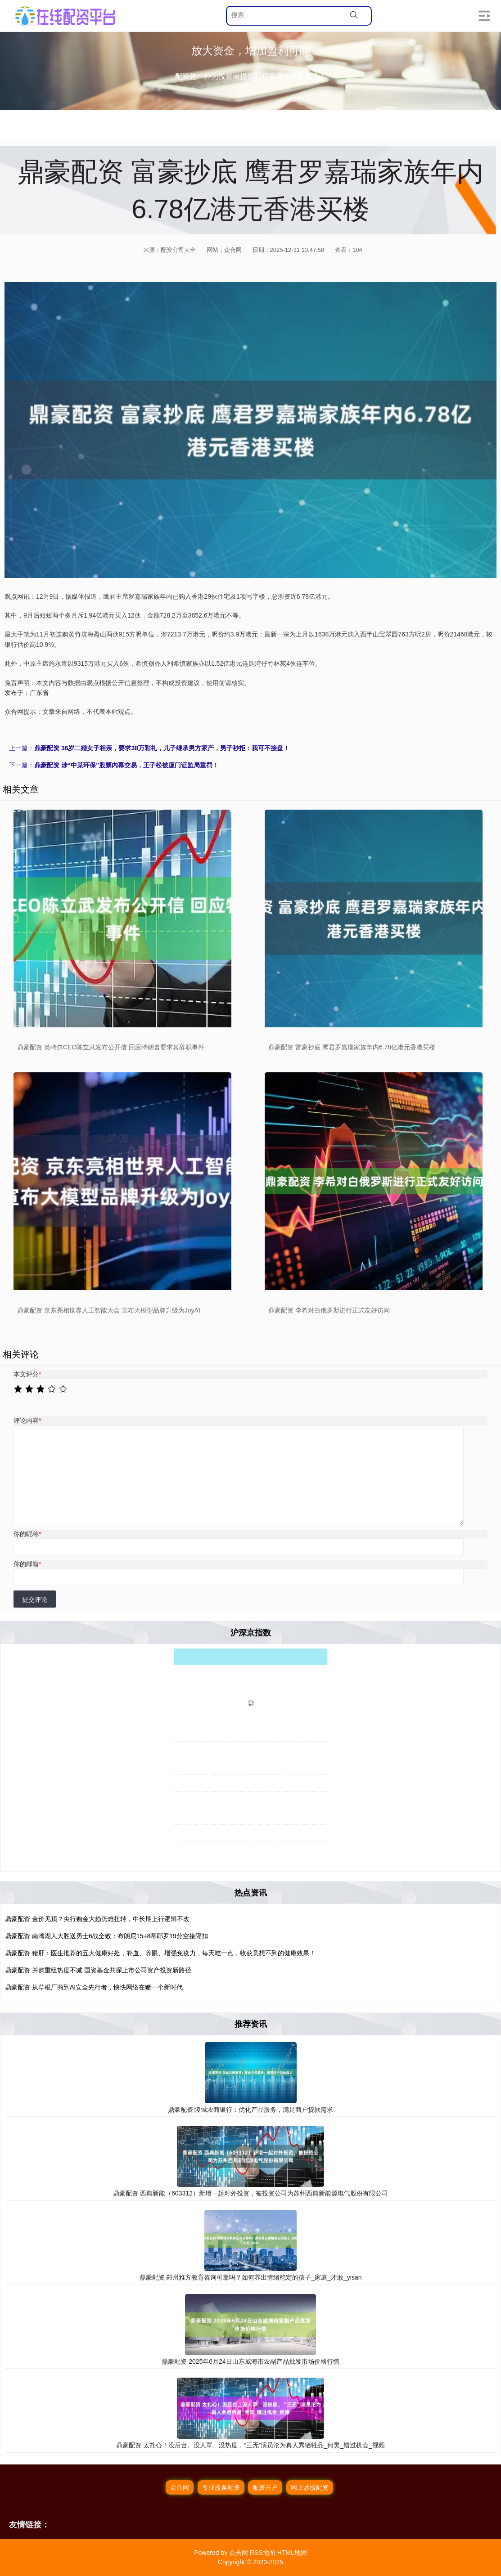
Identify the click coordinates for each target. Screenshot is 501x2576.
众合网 (179, 2487)
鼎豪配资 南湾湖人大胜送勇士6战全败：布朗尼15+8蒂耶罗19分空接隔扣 (106, 1936)
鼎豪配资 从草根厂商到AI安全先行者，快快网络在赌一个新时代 (94, 1987)
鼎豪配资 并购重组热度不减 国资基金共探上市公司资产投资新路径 (98, 1970)
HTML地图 (292, 2552)
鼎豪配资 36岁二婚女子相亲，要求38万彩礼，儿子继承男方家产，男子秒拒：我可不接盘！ (161, 748)
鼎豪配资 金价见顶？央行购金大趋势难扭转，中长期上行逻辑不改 (97, 1918)
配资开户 (265, 2487)
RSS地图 (262, 2552)
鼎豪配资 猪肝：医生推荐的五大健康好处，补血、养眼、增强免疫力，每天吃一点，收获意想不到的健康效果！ (160, 1953)
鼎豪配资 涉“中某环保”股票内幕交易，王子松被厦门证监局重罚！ (126, 765)
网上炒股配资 (310, 2487)
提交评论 (34, 1599)
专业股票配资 (221, 2487)
